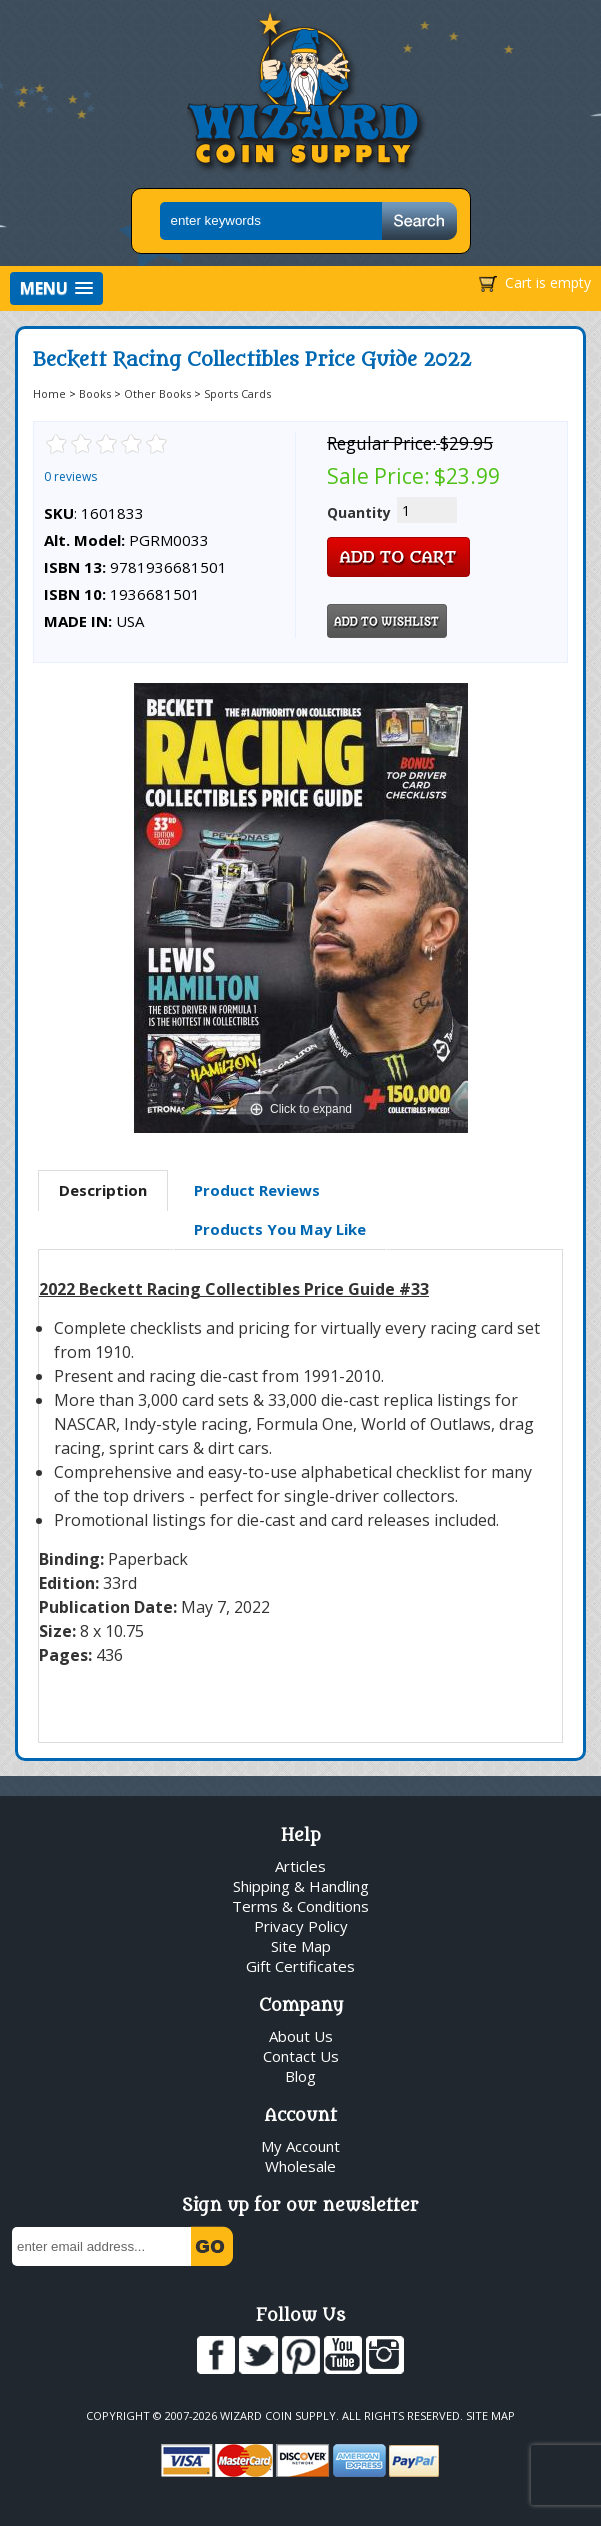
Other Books (157, 393)
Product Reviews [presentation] (257, 1190)
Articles (300, 1866)
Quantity (359, 512)
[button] (56, 288)
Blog (300, 2076)
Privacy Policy (301, 1926)
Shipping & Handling (301, 1886)
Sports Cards (237, 393)
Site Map (301, 1946)
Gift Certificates (300, 1966)
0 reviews (70, 476)
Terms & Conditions (300, 1906)
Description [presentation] (103, 1190)
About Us (301, 2036)
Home (49, 393)
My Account (300, 2146)
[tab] (103, 1191)
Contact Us (301, 2056)
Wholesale (300, 2166)
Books (95, 393)
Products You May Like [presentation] (280, 1229)
